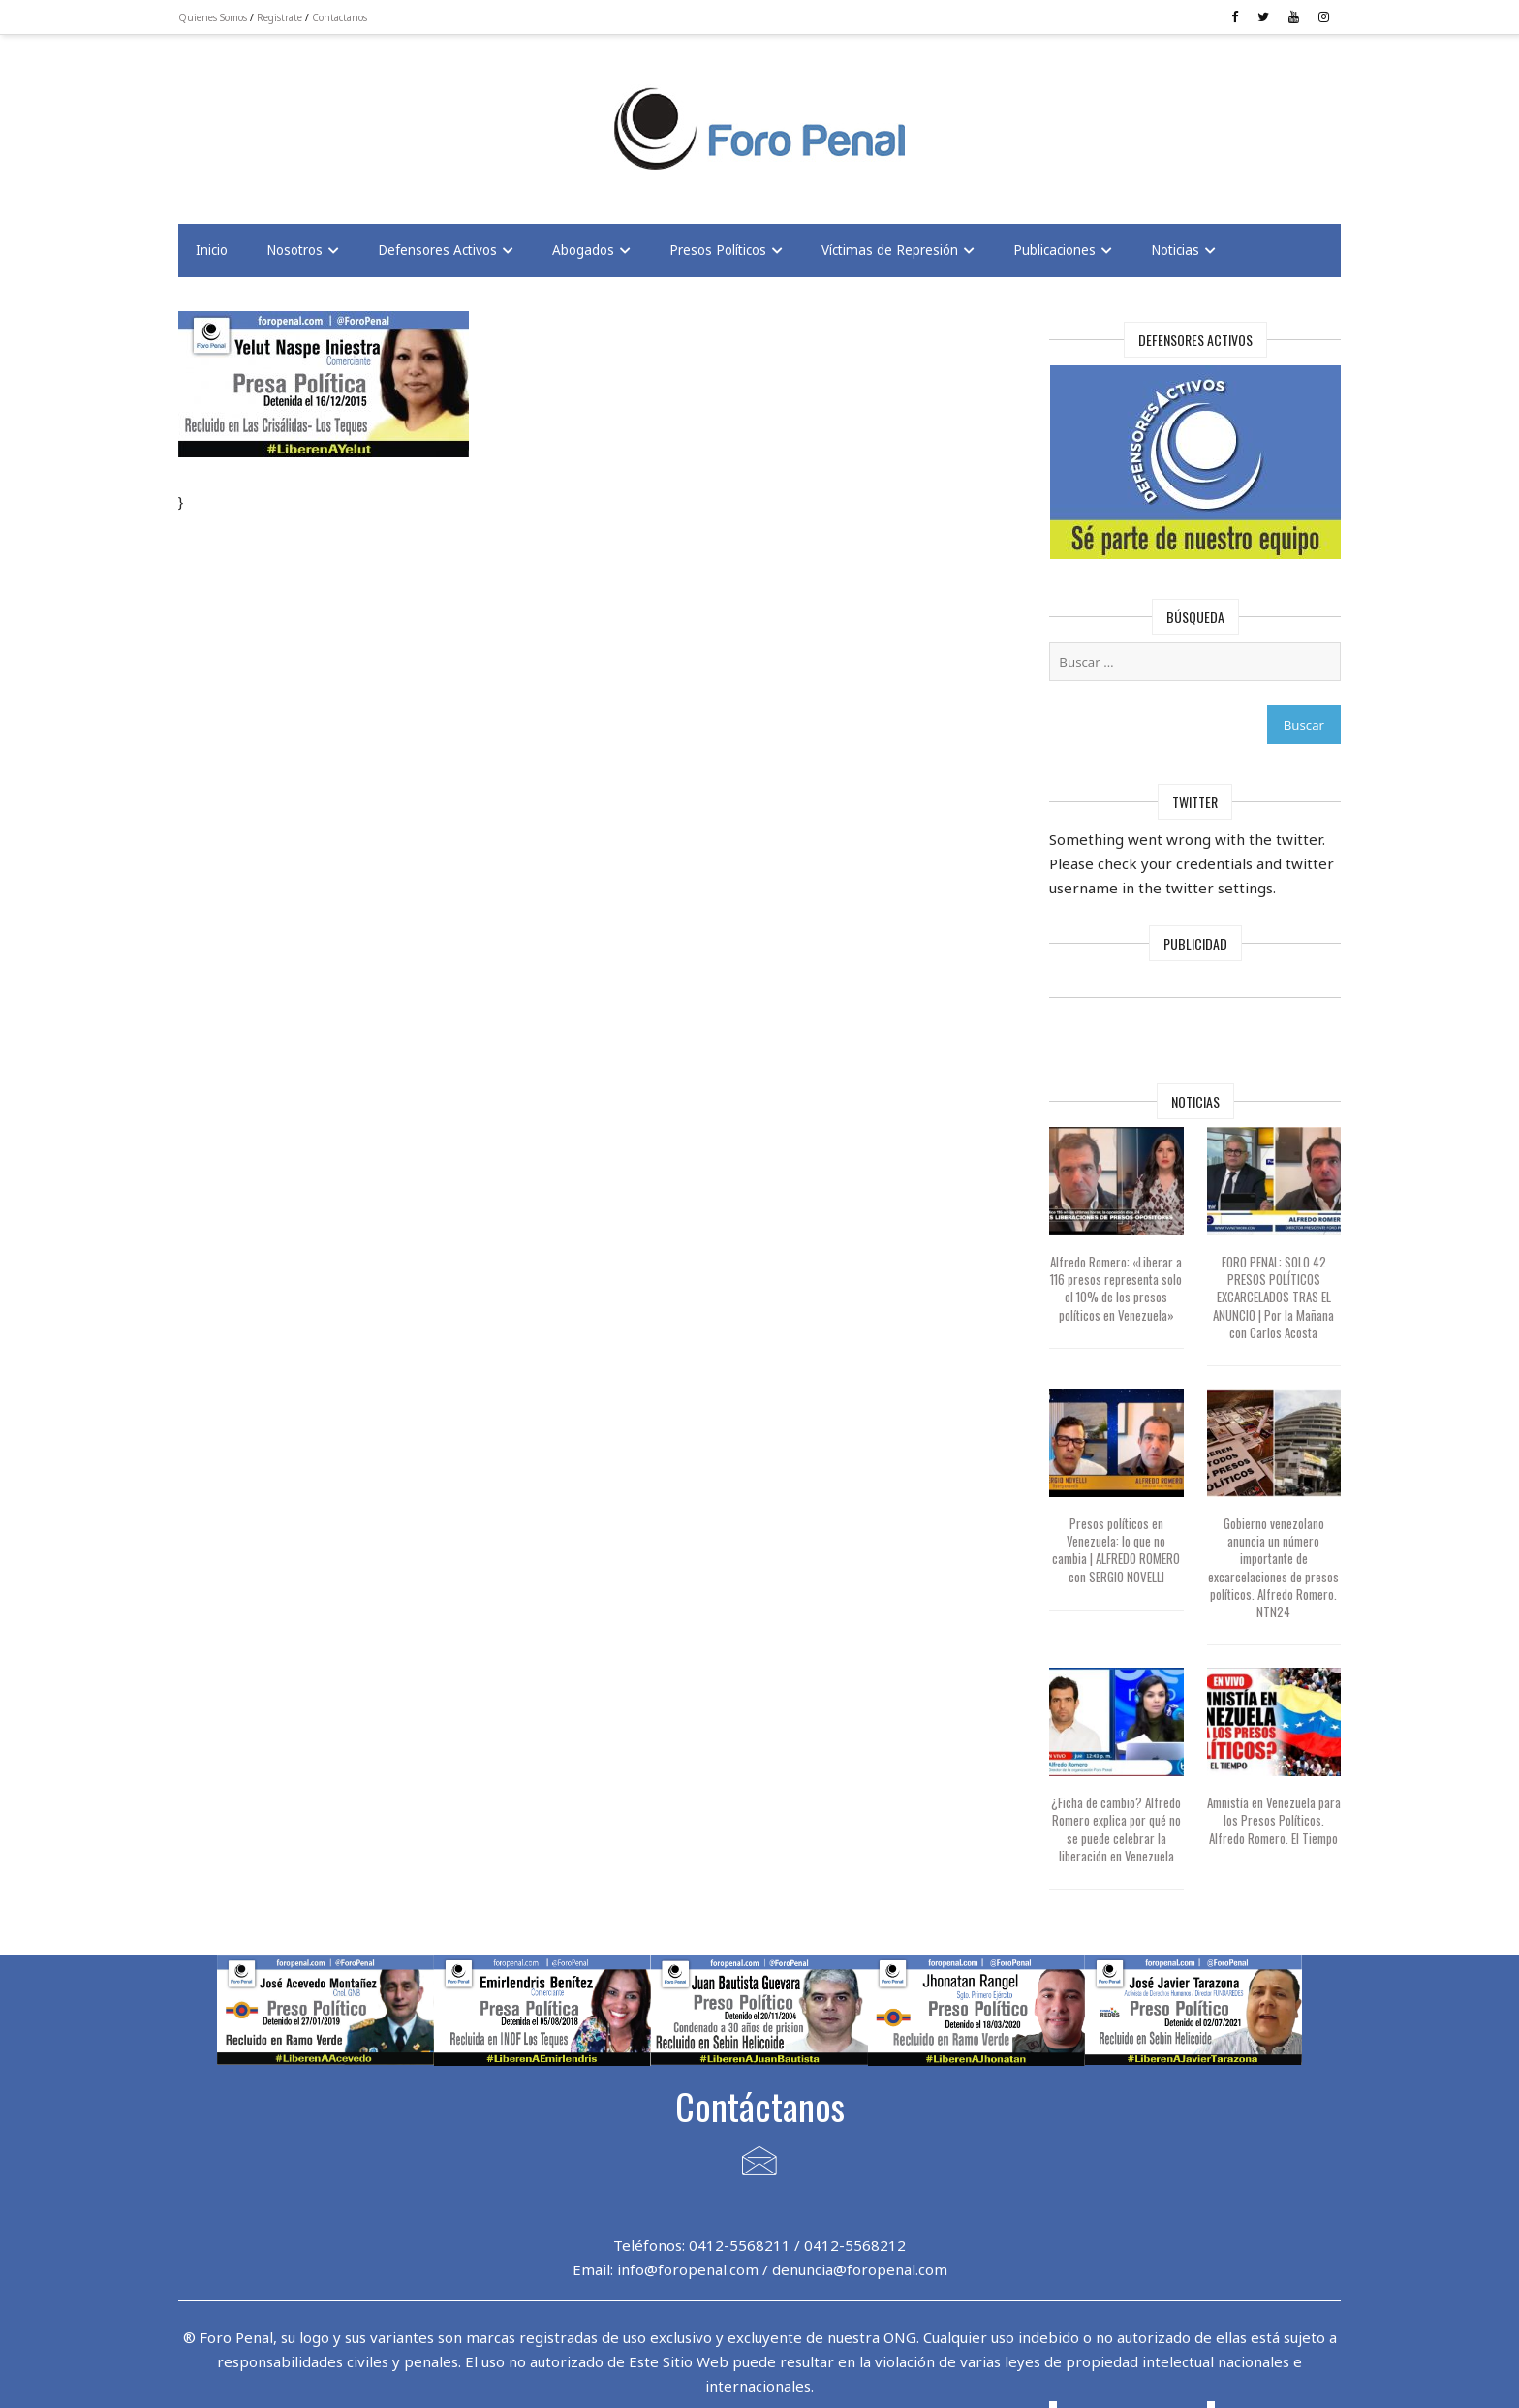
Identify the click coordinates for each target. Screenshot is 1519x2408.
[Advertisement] (333, 117)
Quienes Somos (212, 17)
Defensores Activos (437, 250)
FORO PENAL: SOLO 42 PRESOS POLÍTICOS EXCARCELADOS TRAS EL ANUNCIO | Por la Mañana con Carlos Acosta (1273, 1297)
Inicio (212, 250)
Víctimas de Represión (890, 250)
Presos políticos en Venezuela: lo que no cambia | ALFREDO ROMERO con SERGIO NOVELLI (1116, 1550)
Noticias (1175, 250)
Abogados (583, 250)
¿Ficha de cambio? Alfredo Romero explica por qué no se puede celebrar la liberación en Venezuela (1116, 1829)
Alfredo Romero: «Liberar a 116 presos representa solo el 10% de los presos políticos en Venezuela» (1116, 1288)
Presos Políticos (717, 250)
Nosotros (294, 250)
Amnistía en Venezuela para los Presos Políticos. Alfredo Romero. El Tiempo (1274, 1820)
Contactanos (339, 17)
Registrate (279, 17)
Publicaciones (1054, 250)
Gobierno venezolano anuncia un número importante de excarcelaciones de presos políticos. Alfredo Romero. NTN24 (1273, 1567)
